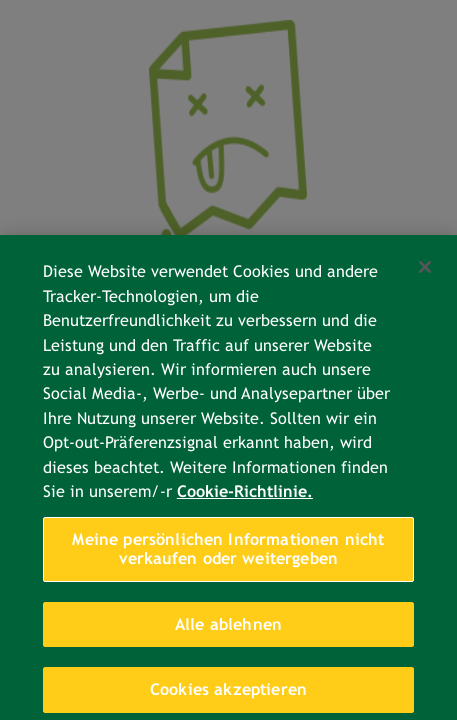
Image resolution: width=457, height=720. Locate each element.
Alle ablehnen (228, 634)
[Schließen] (425, 277)
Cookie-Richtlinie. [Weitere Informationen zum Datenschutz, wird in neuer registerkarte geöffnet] (245, 501)
